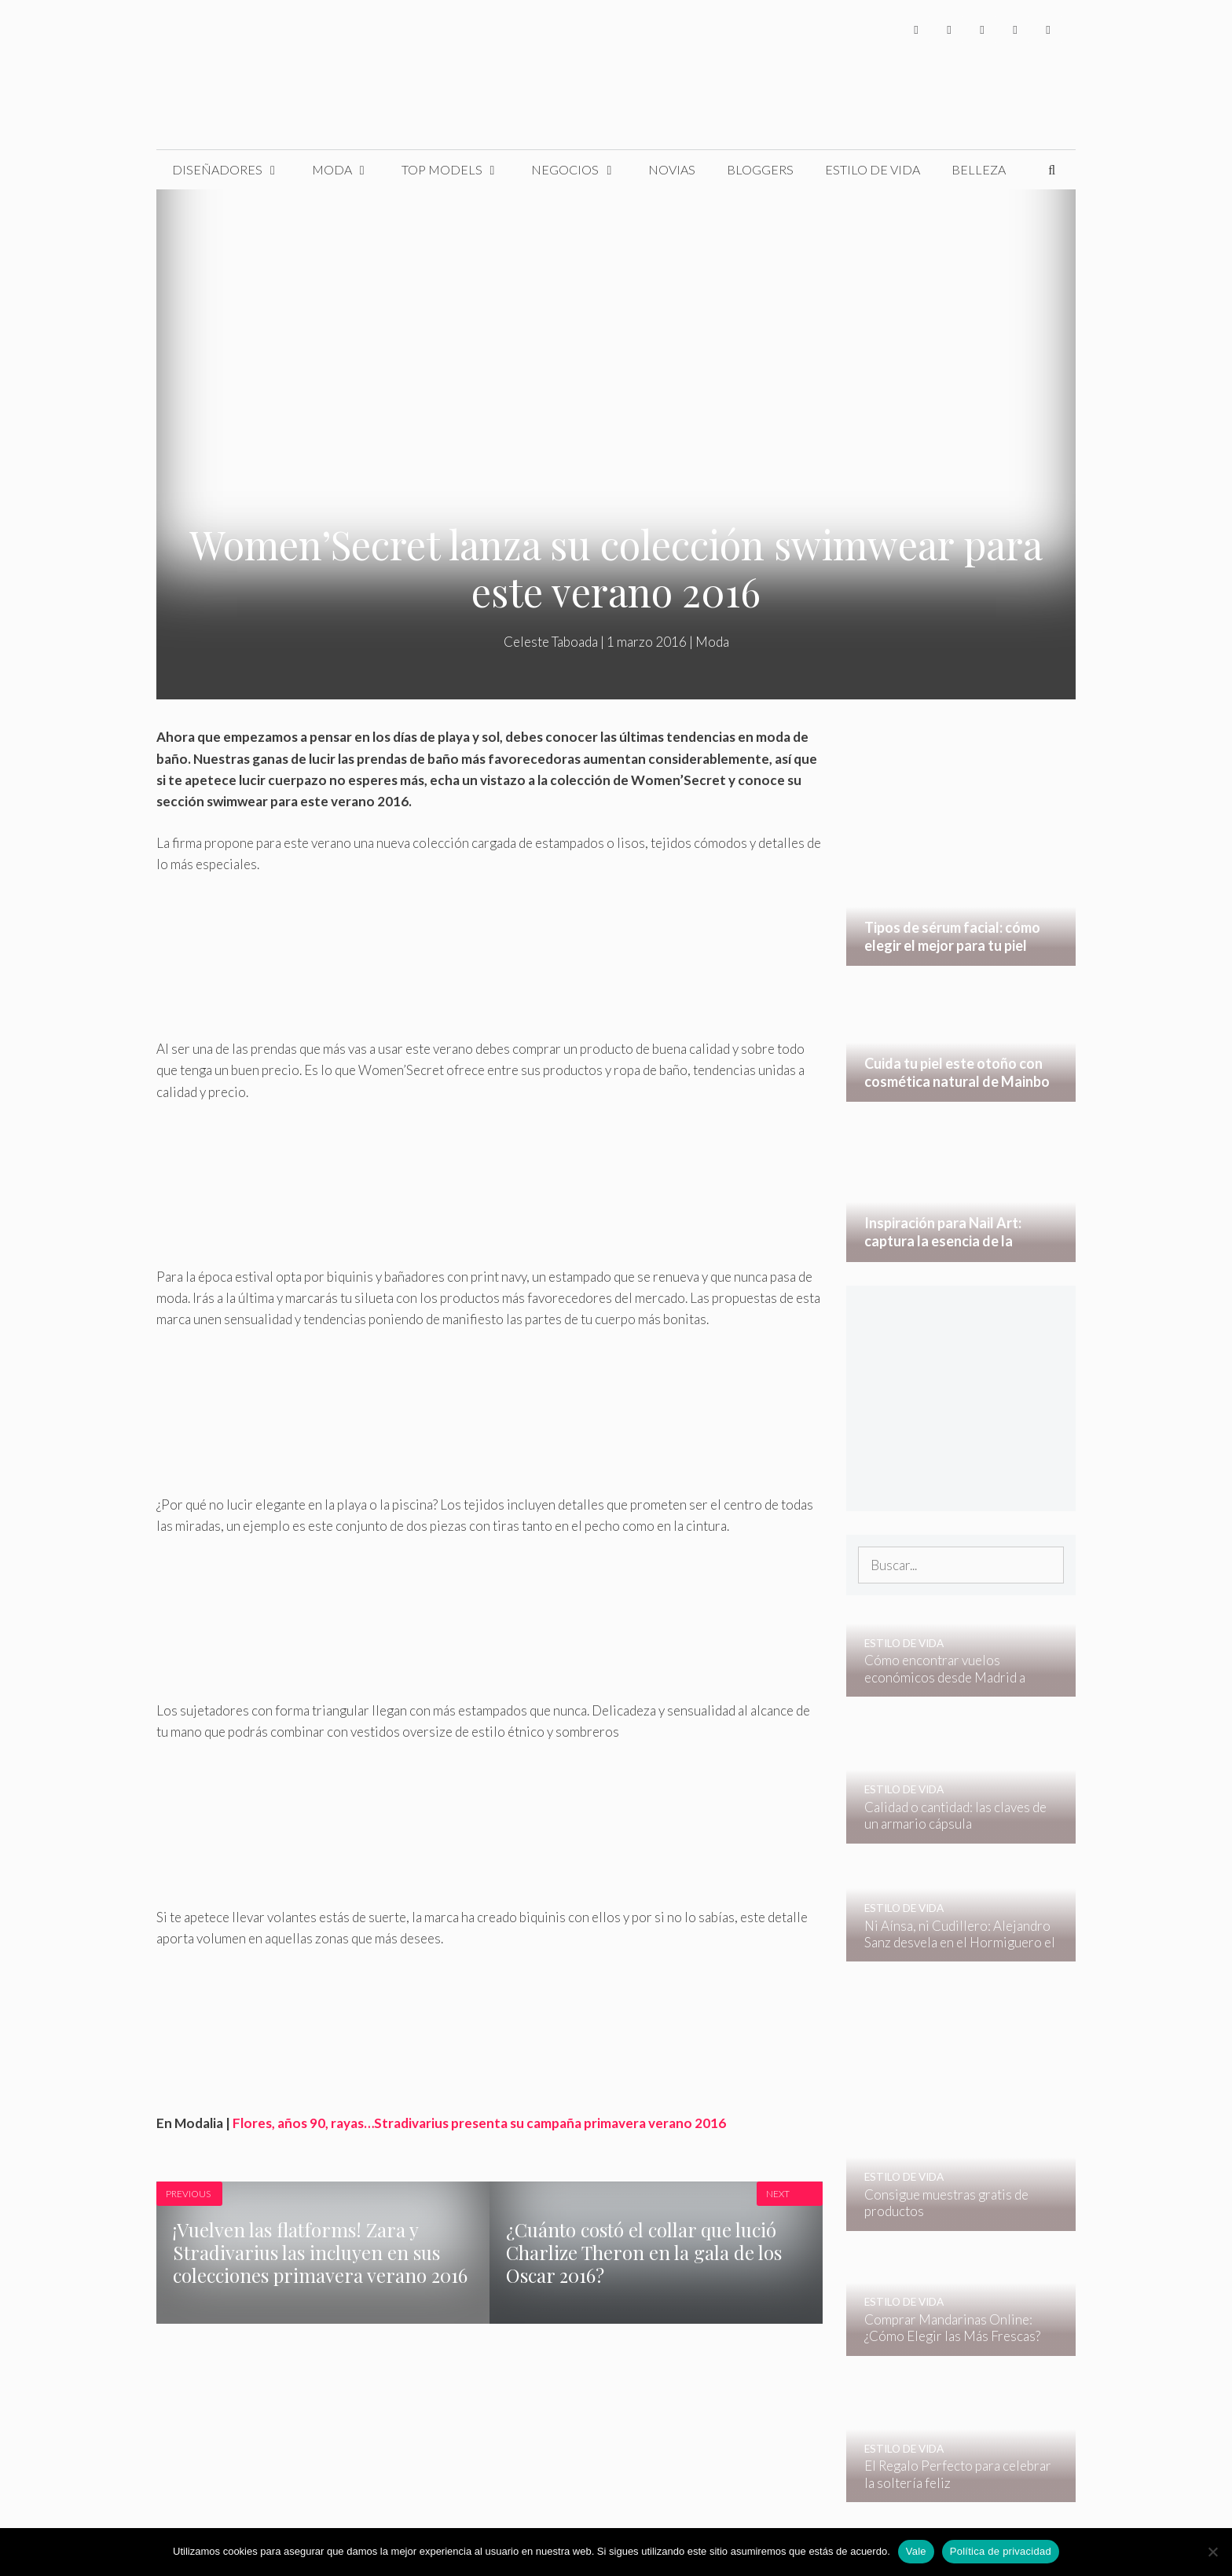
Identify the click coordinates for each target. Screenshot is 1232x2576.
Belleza (979, 169)
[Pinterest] (1048, 29)
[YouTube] (1015, 29)
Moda (349, 169)
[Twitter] (949, 29)
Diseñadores (234, 169)
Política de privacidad (1000, 2551)
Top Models (459, 169)
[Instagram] (982, 29)
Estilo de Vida (872, 169)
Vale (916, 2551)
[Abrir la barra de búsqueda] (1052, 169)
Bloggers (760, 169)
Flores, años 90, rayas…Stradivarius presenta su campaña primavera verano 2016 (479, 2123)
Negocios (581, 169)
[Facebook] (916, 29)
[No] (1212, 2551)
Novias (671, 169)
